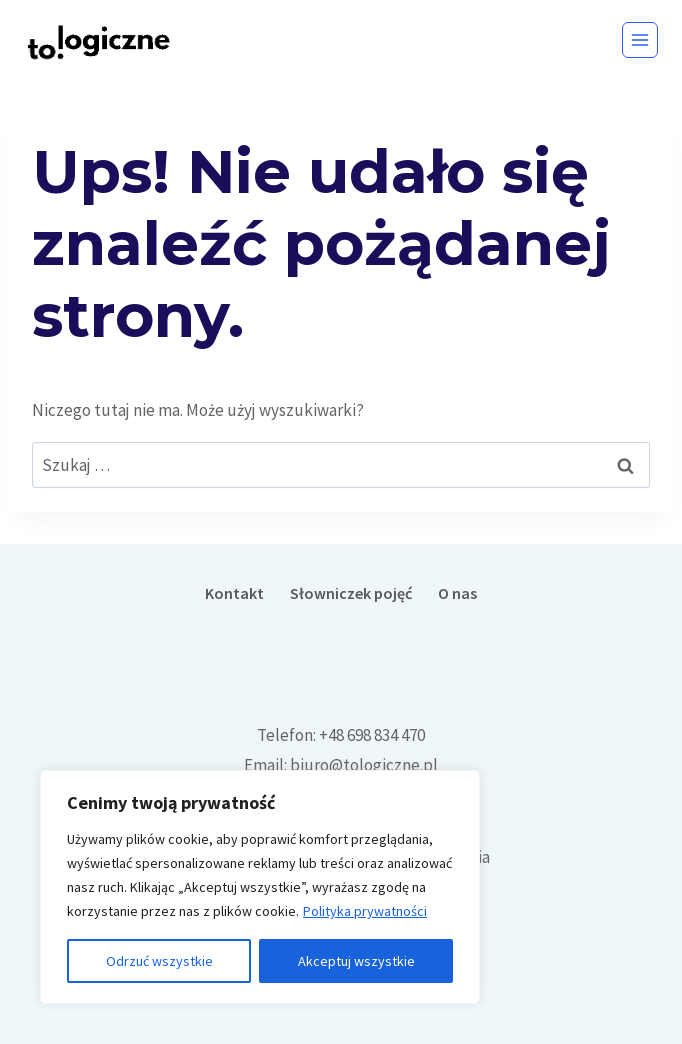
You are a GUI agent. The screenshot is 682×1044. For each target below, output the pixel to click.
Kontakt (234, 593)
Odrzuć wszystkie (159, 961)
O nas (457, 593)
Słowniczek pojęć (351, 593)
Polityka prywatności (365, 911)
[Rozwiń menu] (640, 40)
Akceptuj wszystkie (356, 961)
